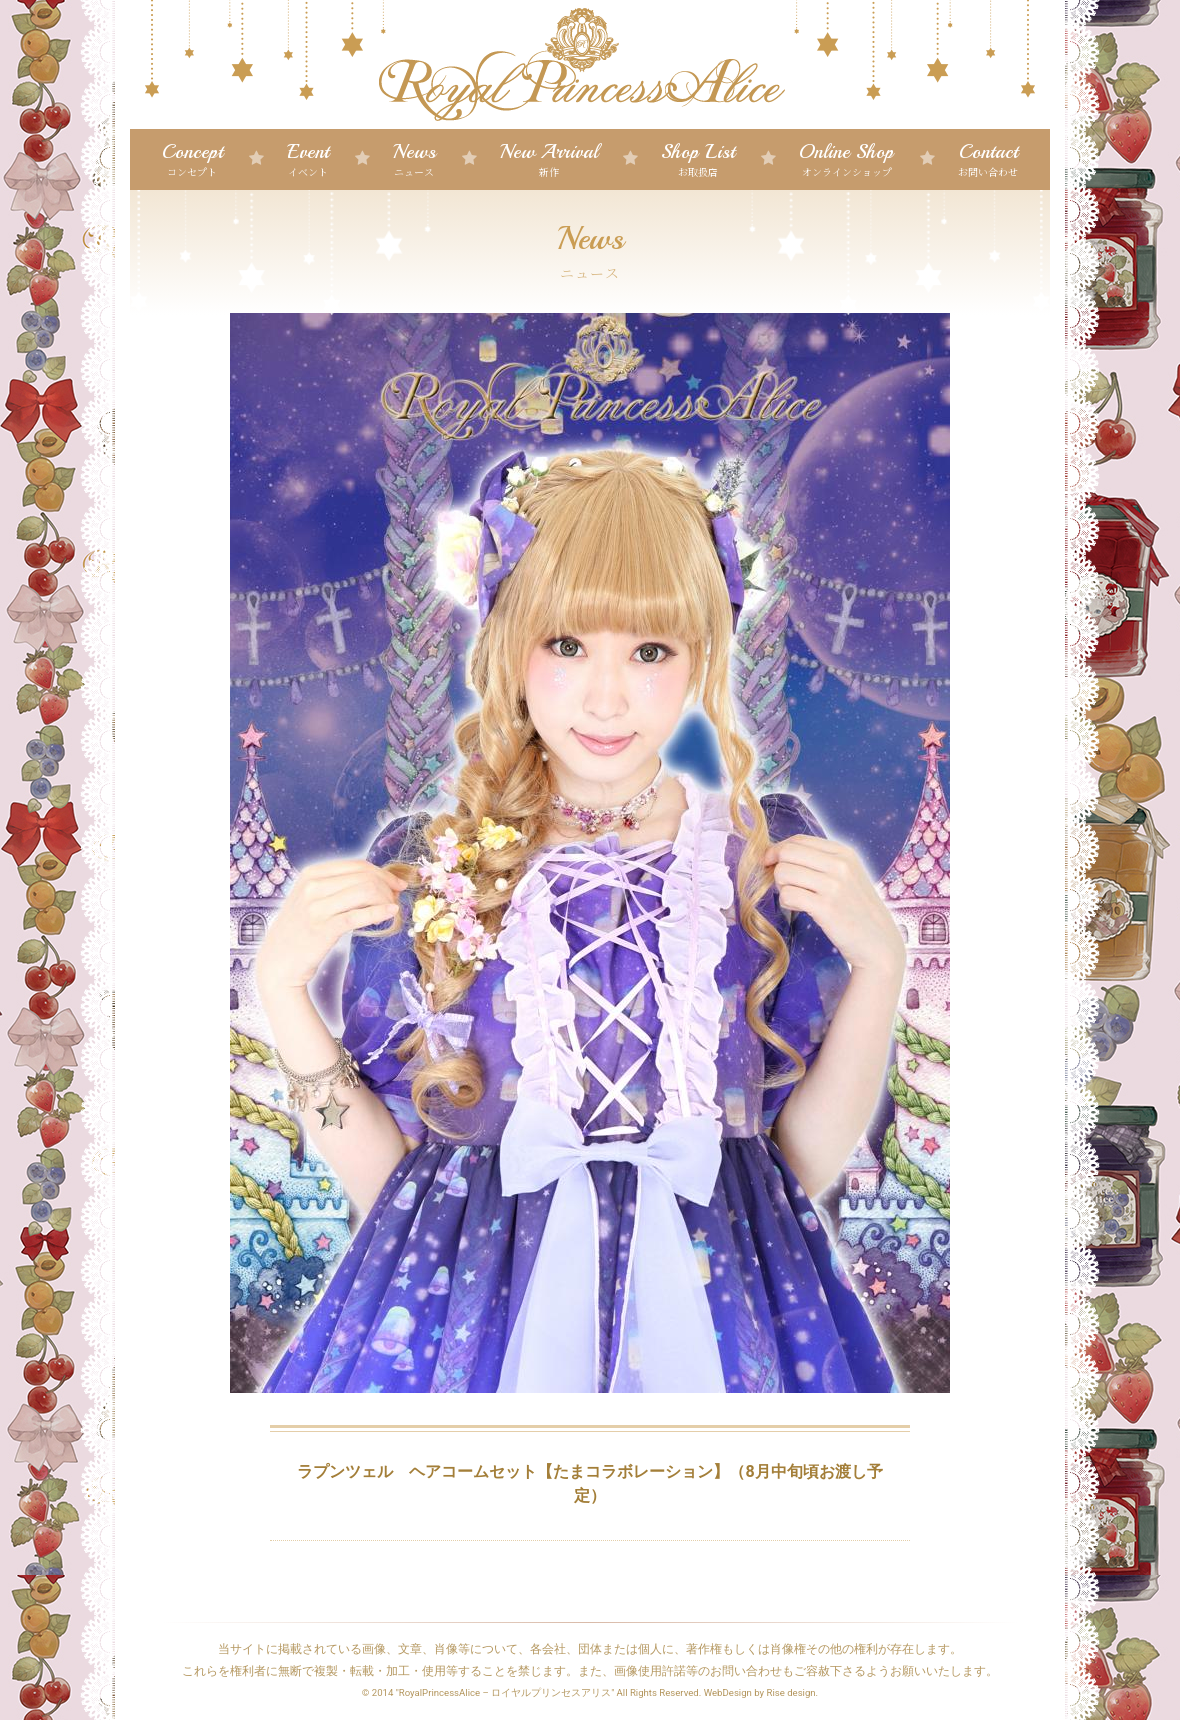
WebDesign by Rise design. (761, 1692)
